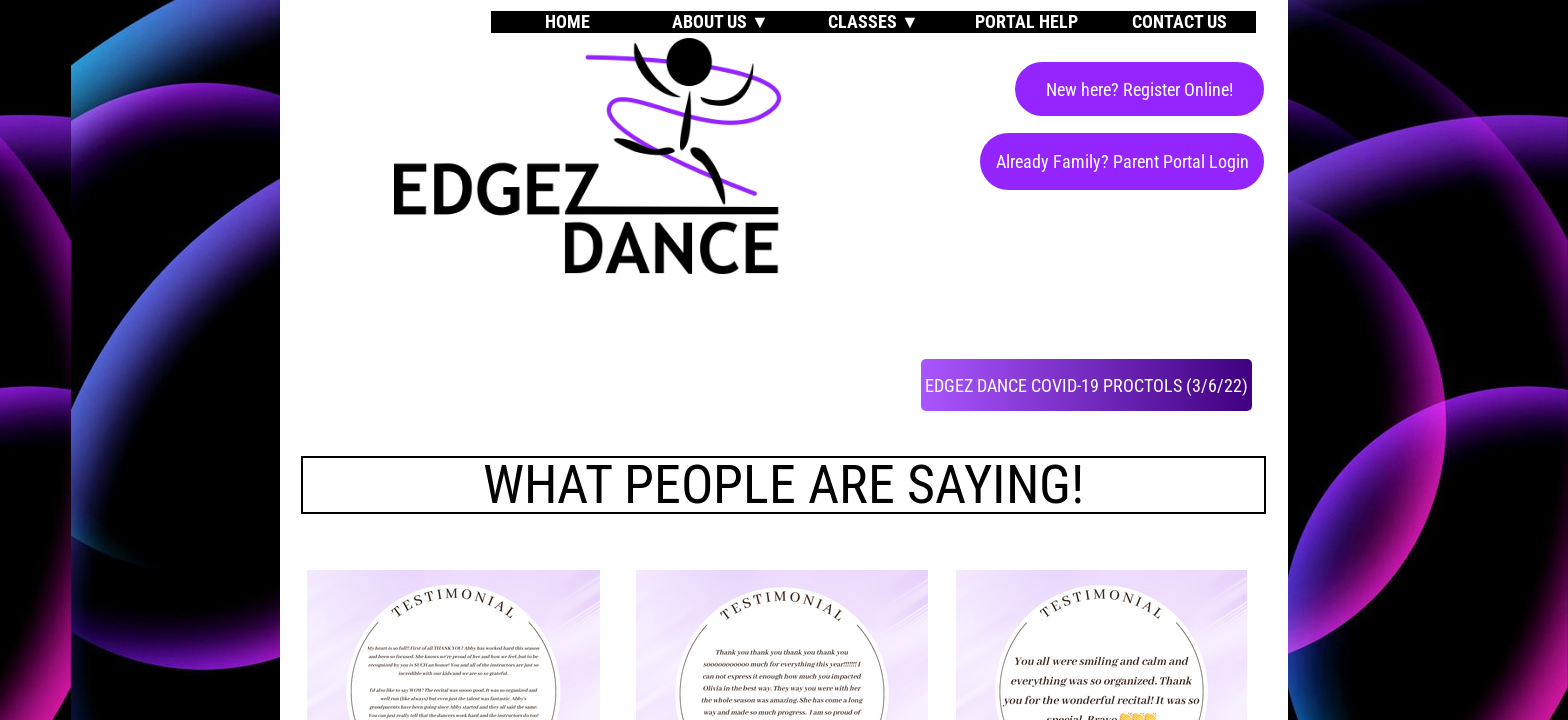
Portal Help (1026, 21)
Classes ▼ (873, 21)
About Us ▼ (720, 21)
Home (567, 21)
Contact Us (1179, 21)
